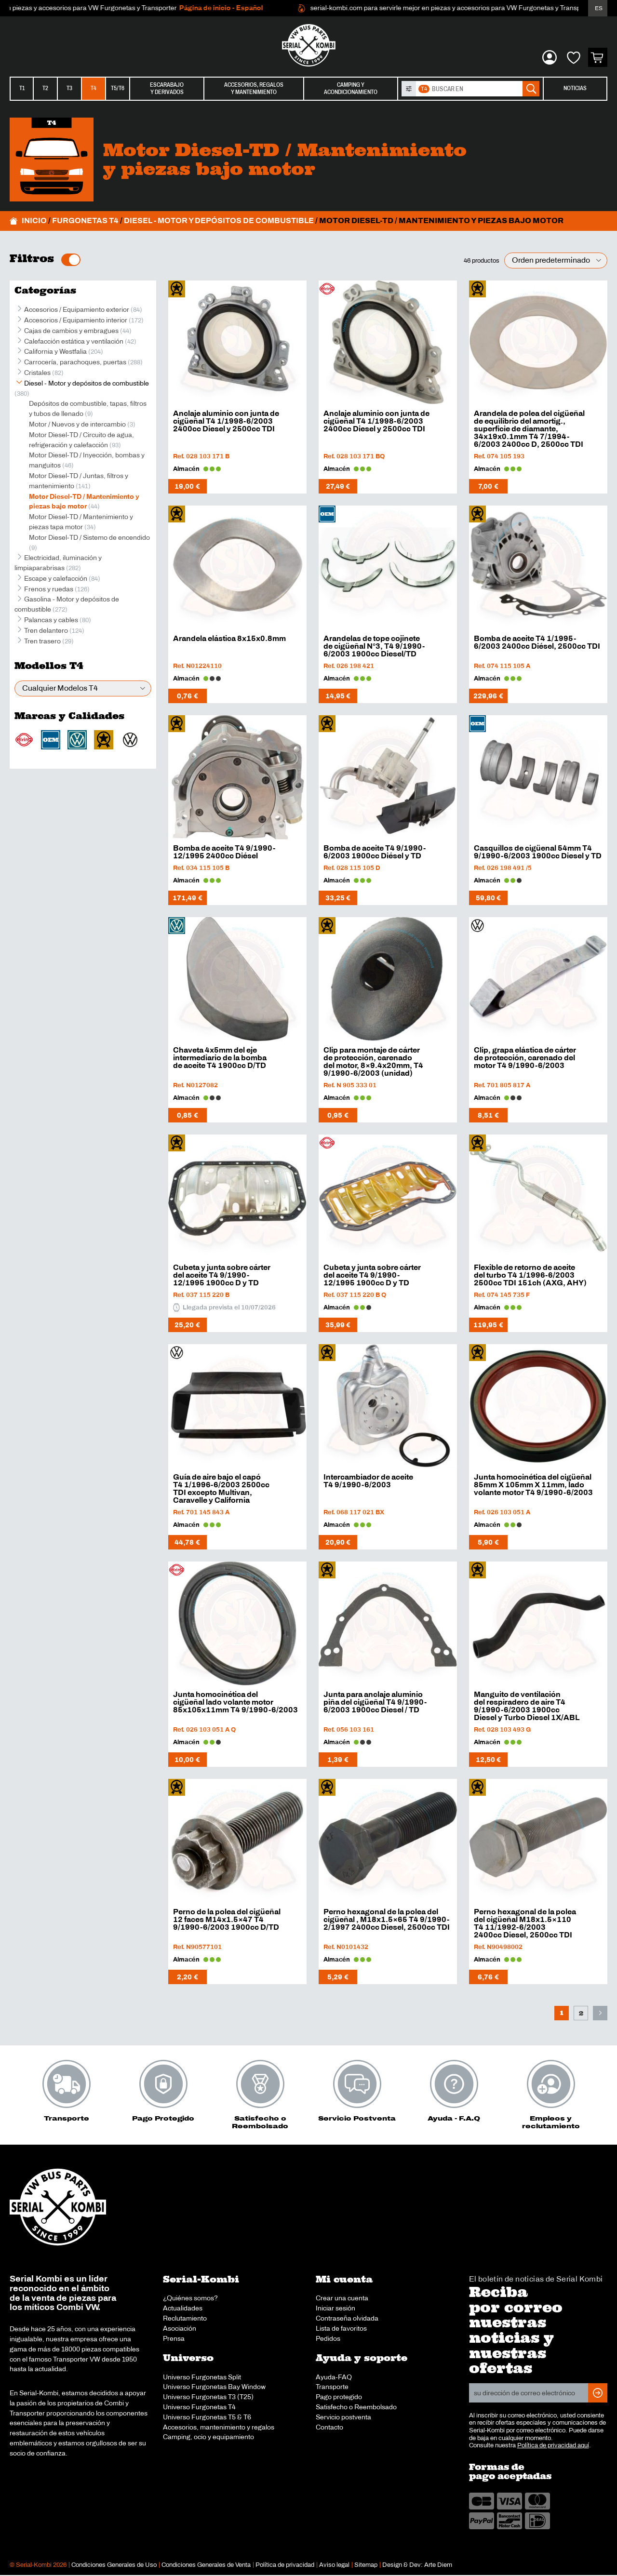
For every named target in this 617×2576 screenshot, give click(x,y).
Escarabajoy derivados (167, 88)
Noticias (575, 88)
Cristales (37, 372)
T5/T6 (117, 88)
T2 (45, 88)
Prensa (174, 2338)
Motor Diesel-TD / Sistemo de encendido (89, 537)
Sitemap (365, 2565)
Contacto (329, 2427)
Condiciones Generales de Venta (206, 2565)
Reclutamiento (185, 2318)
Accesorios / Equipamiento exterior (76, 309)
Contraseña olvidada (347, 2318)
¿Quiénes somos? (190, 2298)
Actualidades (182, 2308)
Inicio (34, 220)
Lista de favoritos (341, 2328)
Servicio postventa (343, 2417)
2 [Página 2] (581, 2013)
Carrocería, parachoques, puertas (75, 362)
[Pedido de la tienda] (555, 260)
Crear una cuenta (342, 2298)
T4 (93, 88)
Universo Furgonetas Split (202, 2377)
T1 (22, 88)
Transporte (332, 2386)
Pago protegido (339, 2397)
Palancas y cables (51, 620)
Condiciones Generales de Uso (114, 2565)
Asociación (179, 2328)
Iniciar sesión (335, 2308)
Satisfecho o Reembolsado (356, 2407)
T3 (69, 88)
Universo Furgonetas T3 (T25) (208, 2397)
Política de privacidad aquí (553, 2445)
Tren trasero (42, 641)
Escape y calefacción (55, 578)
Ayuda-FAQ (334, 2377)
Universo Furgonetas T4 (199, 2407)
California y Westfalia (55, 351)
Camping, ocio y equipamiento (208, 2437)
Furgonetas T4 (85, 220)
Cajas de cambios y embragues (71, 330)
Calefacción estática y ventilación (73, 341)
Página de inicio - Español (265, 8)
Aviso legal (334, 2565)
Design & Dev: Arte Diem (417, 2565)
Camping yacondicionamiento (350, 88)
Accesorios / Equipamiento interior (75, 320)
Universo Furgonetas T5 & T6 (207, 2417)
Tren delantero (46, 630)
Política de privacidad (284, 2565)
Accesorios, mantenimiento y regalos (218, 2427)
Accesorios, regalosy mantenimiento (253, 88)
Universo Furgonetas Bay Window (214, 2386)
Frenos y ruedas (48, 589)
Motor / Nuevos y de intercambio (77, 424)
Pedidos (328, 2338)
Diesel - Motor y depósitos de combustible (219, 220)
